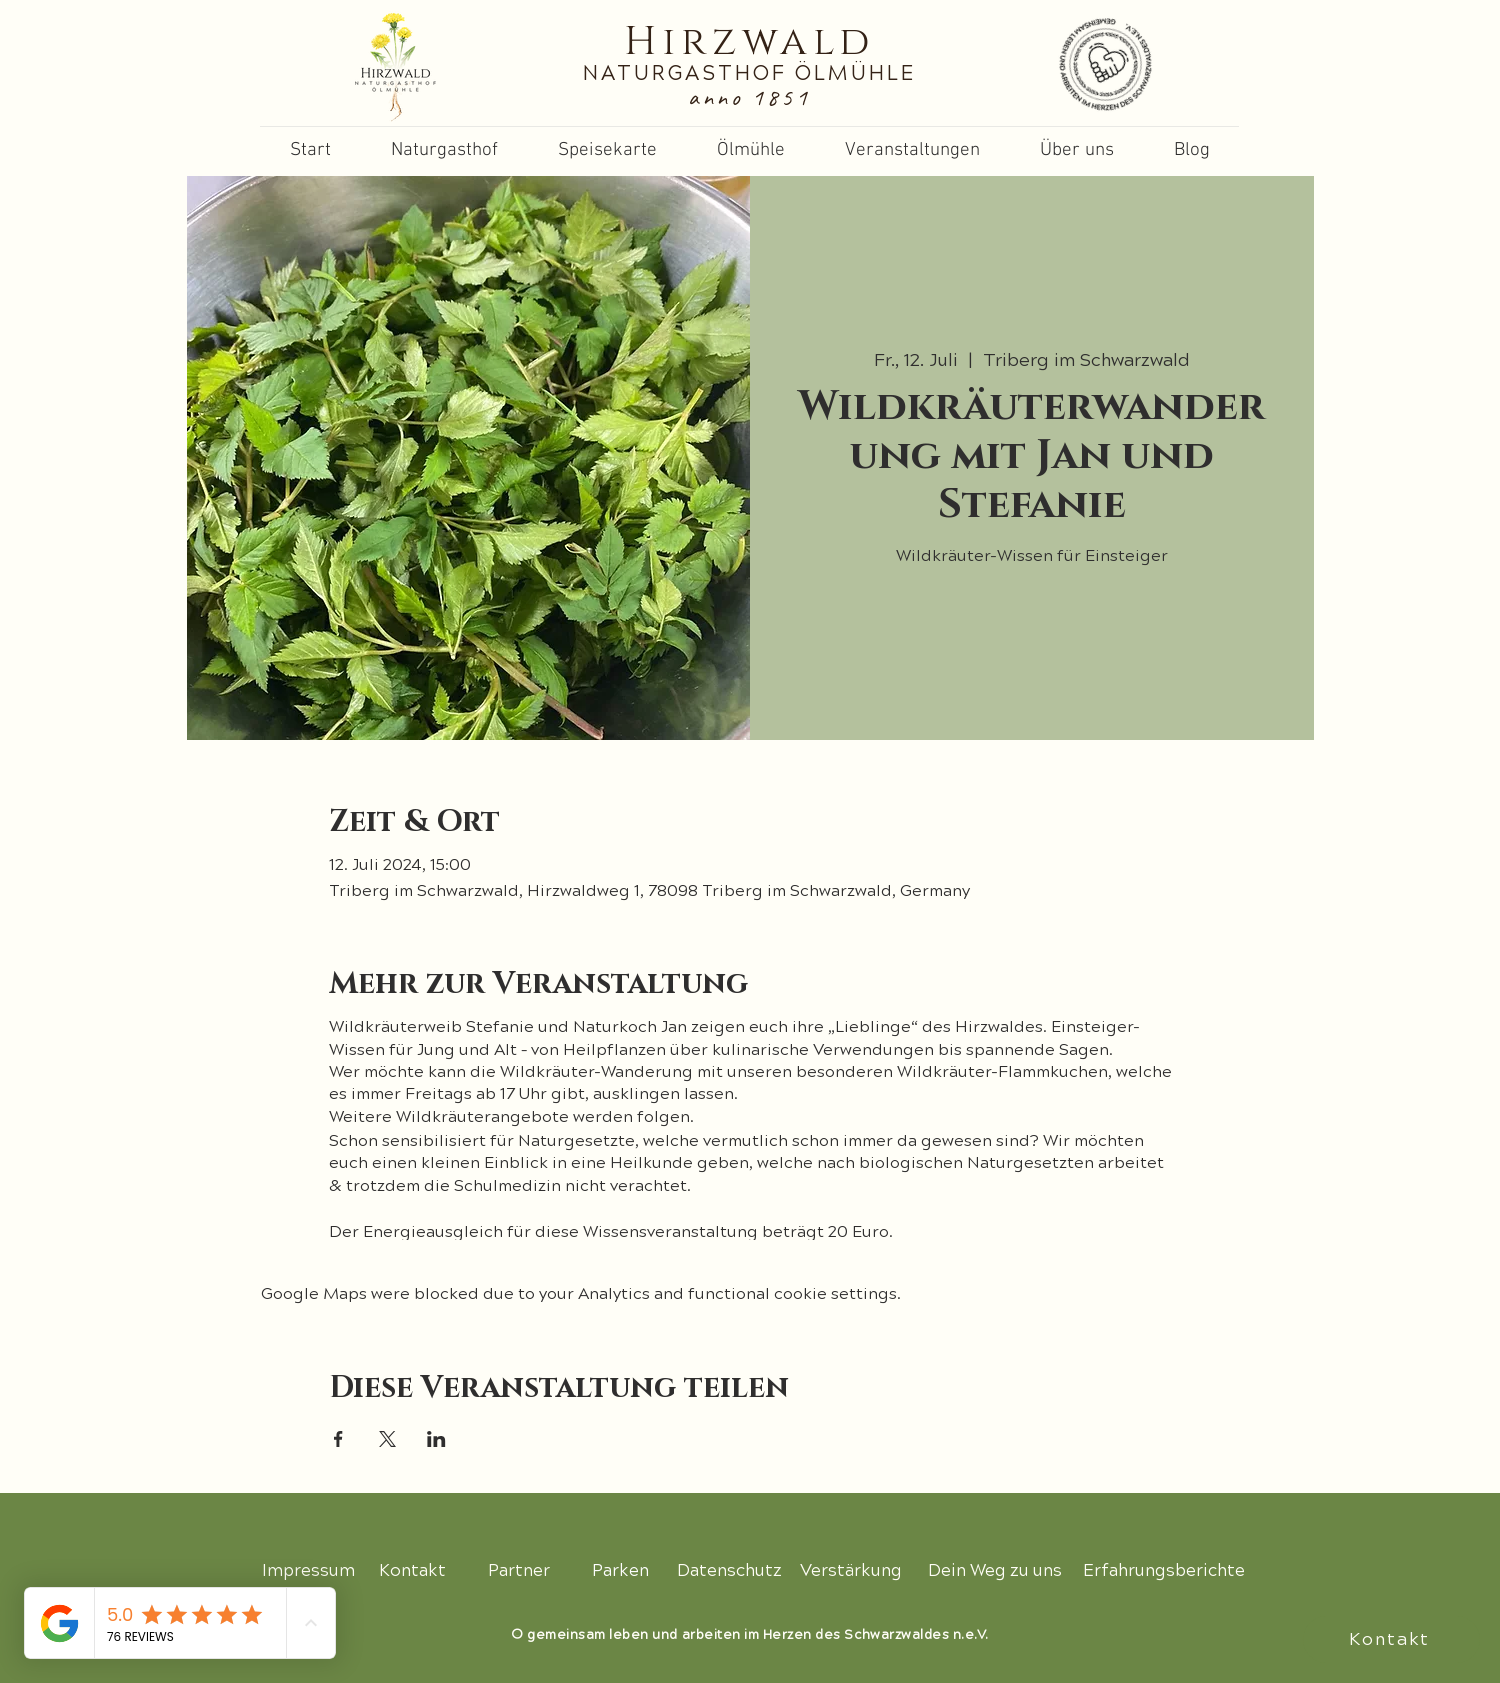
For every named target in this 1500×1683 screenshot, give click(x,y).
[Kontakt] (1391, 1639)
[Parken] (622, 1570)
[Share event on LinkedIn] (436, 1439)
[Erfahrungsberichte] (1163, 1570)
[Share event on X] (387, 1439)
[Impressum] (308, 1570)
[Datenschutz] (729, 1570)
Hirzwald (749, 42)
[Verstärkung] (851, 1570)
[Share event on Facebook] (338, 1439)
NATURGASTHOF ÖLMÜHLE (749, 74)
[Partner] (519, 1570)
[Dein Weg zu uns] (994, 1570)
